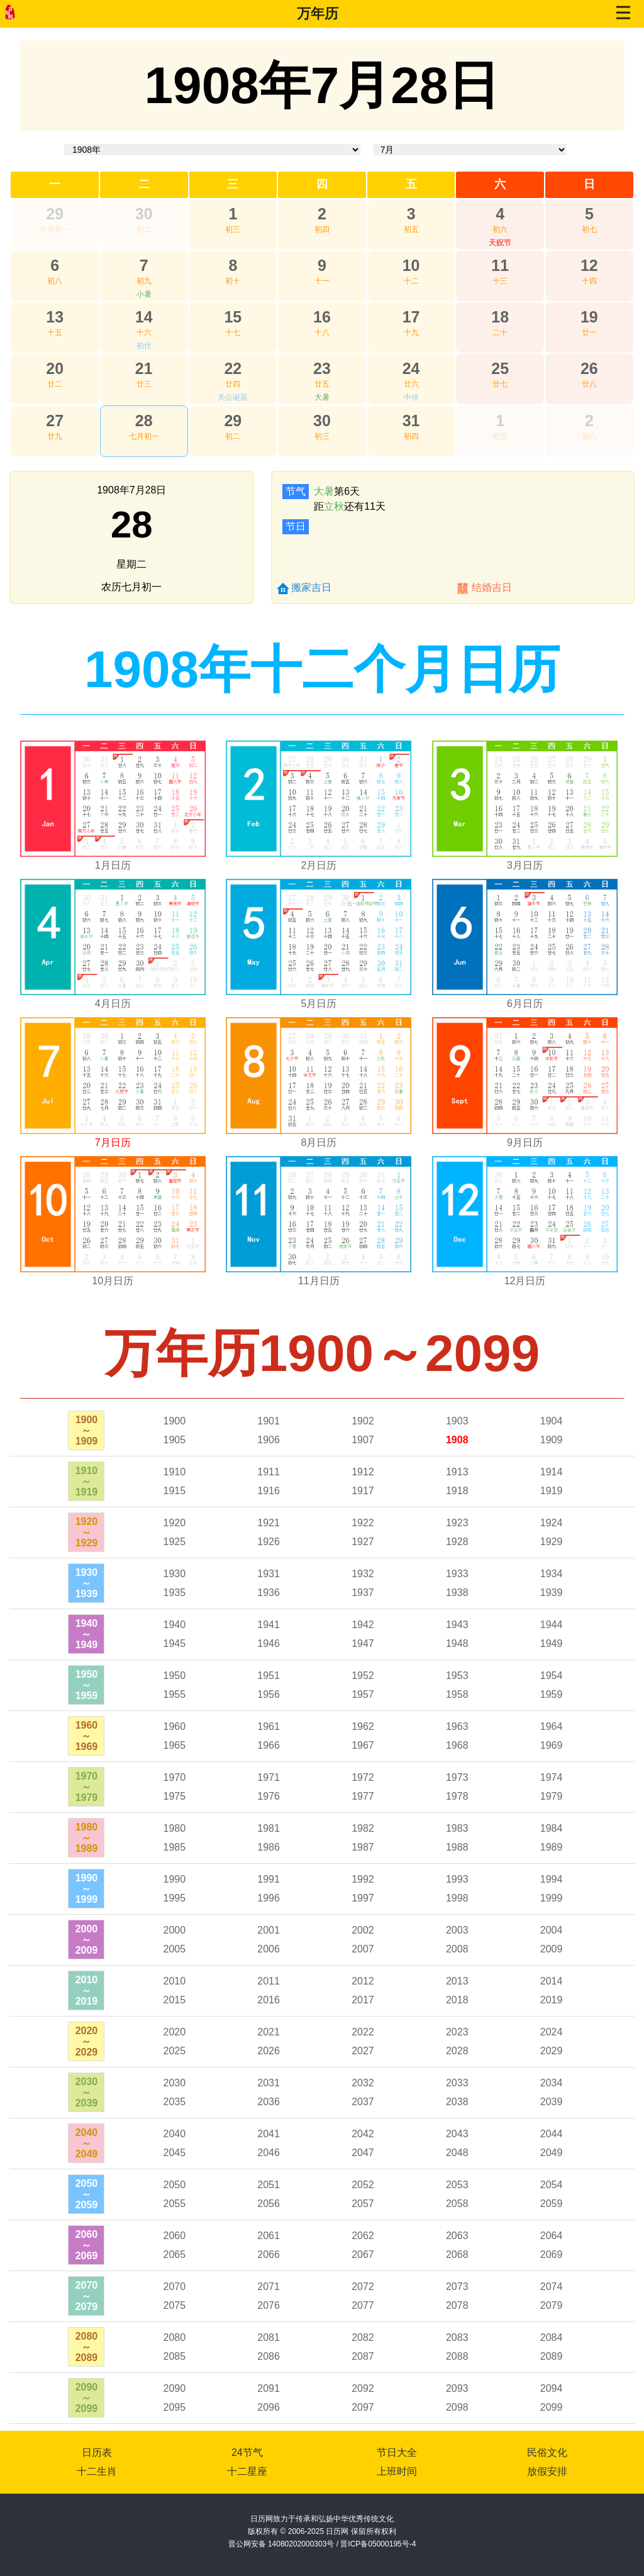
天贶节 (500, 242)
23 (322, 368)
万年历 (317, 13)
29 (55, 214)
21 (144, 368)
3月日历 (525, 865)
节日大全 (397, 2452)
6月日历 (525, 1003)
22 (233, 368)
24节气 (247, 2452)
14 (144, 317)
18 (500, 317)
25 (500, 368)
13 (55, 317)
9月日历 (525, 1142)
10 (411, 265)
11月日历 (319, 1280)
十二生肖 (97, 2471)
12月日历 (525, 1280)
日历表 (97, 2452)
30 (144, 214)
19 (589, 317)
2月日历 (318, 865)
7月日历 (113, 1142)
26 (589, 368)
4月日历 (113, 1003)
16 (322, 317)
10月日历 (112, 1280)
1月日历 (113, 865)
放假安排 (547, 2471)
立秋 (334, 506)
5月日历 (318, 1003)
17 (411, 317)
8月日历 (318, 1142)
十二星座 (247, 2471)
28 (144, 420)
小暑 (144, 294)
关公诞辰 (233, 397)
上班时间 (397, 2471)
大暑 (322, 397)
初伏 (144, 345)
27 (55, 420)
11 (500, 265)
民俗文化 (547, 2452)
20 (55, 368)
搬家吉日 (311, 587)
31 (411, 420)
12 (589, 265)
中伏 (411, 397)
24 (411, 368)
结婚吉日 (492, 587)
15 (233, 317)
